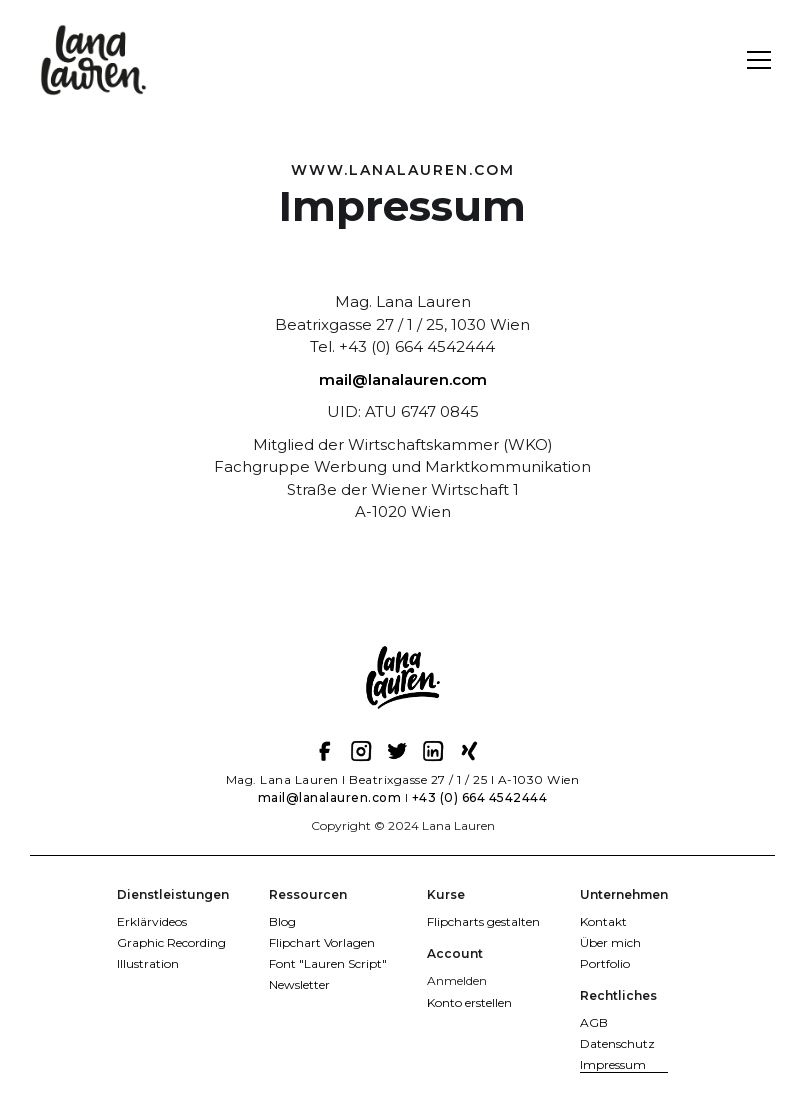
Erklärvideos (152, 921)
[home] (95, 60)
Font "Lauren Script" (328, 963)
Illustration (148, 963)
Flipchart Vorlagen (322, 942)
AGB (594, 1022)
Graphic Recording (171, 942)
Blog (282, 921)
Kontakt (603, 921)
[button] (755, 60)
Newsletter (299, 984)
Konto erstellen (469, 1002)
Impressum (613, 1064)
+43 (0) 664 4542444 (480, 797)
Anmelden (457, 980)
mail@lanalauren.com (403, 379)
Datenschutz (617, 1043)
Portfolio (605, 963)
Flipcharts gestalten (483, 921)
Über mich (610, 942)
